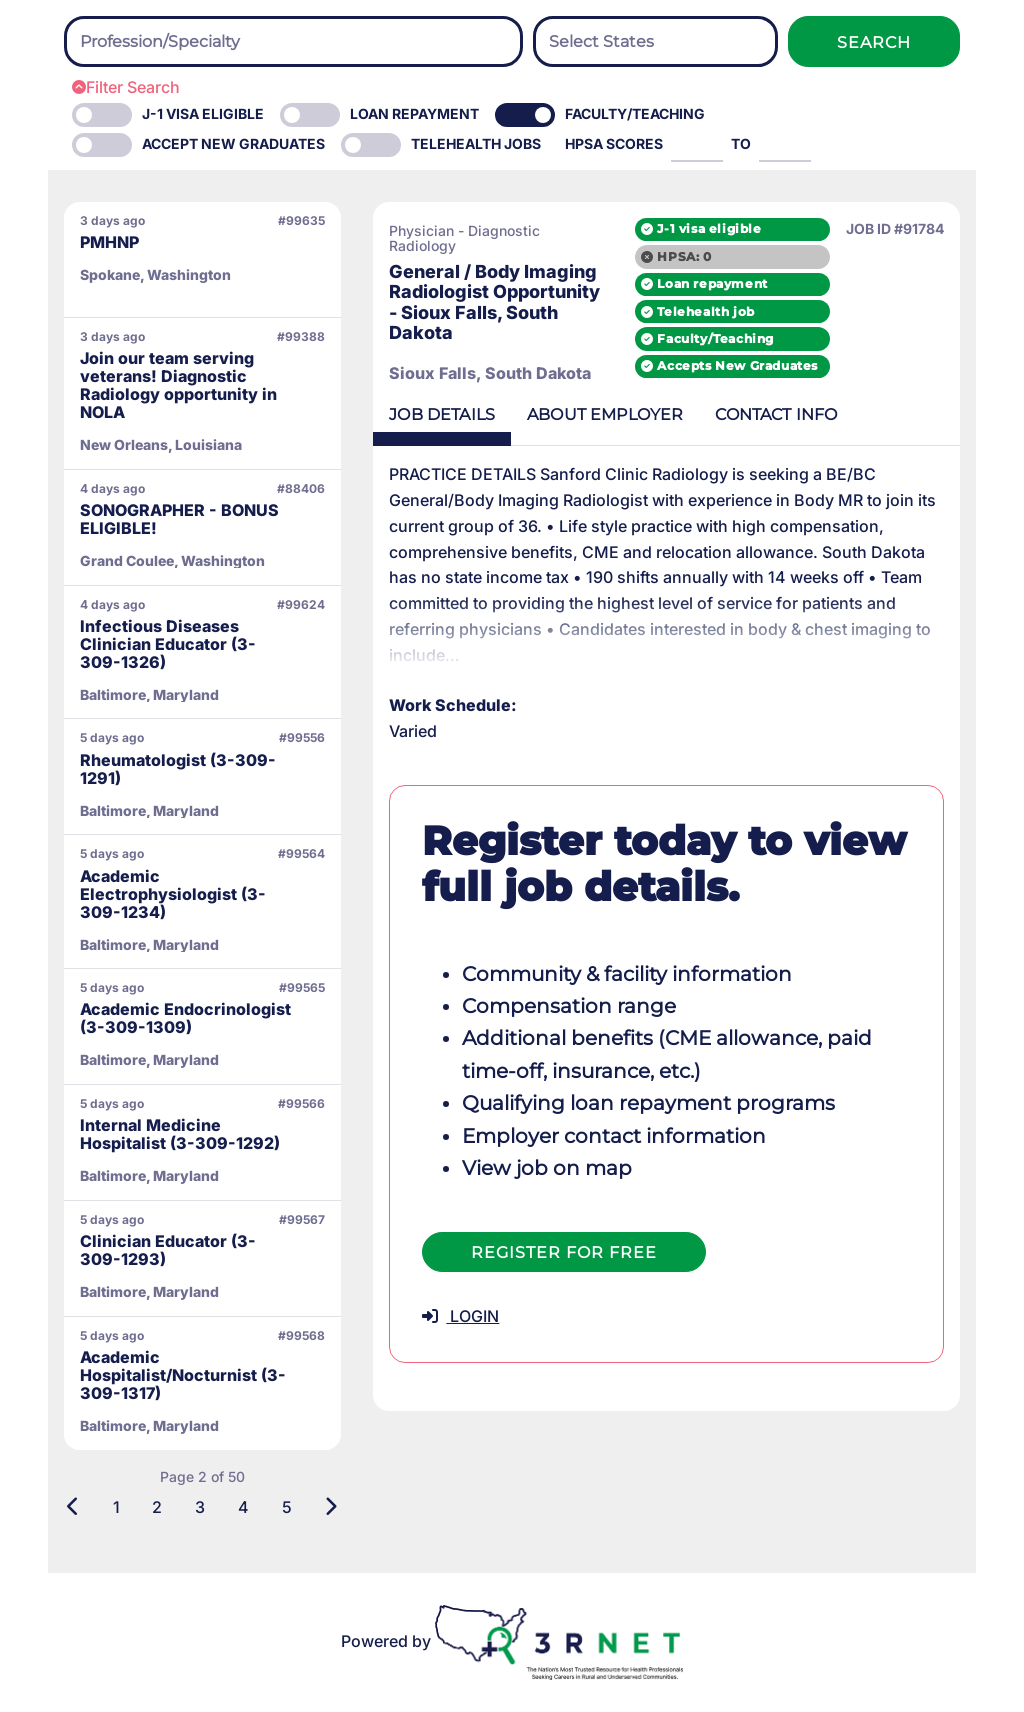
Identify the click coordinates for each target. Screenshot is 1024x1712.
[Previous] (73, 1507)
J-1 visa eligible (709, 228)
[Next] (330, 1507)
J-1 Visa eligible (203, 113)
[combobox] (293, 41)
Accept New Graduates (233, 143)
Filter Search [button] (126, 87)
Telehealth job (705, 311)
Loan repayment (712, 283)
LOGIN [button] (460, 1316)
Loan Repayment (414, 113)
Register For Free (564, 1252)
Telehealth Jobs (476, 143)
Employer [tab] (605, 414)
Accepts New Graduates (737, 365)
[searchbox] (190, 42)
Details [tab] (442, 414)
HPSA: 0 (684, 256)
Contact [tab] (776, 414)
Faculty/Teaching (635, 113)
